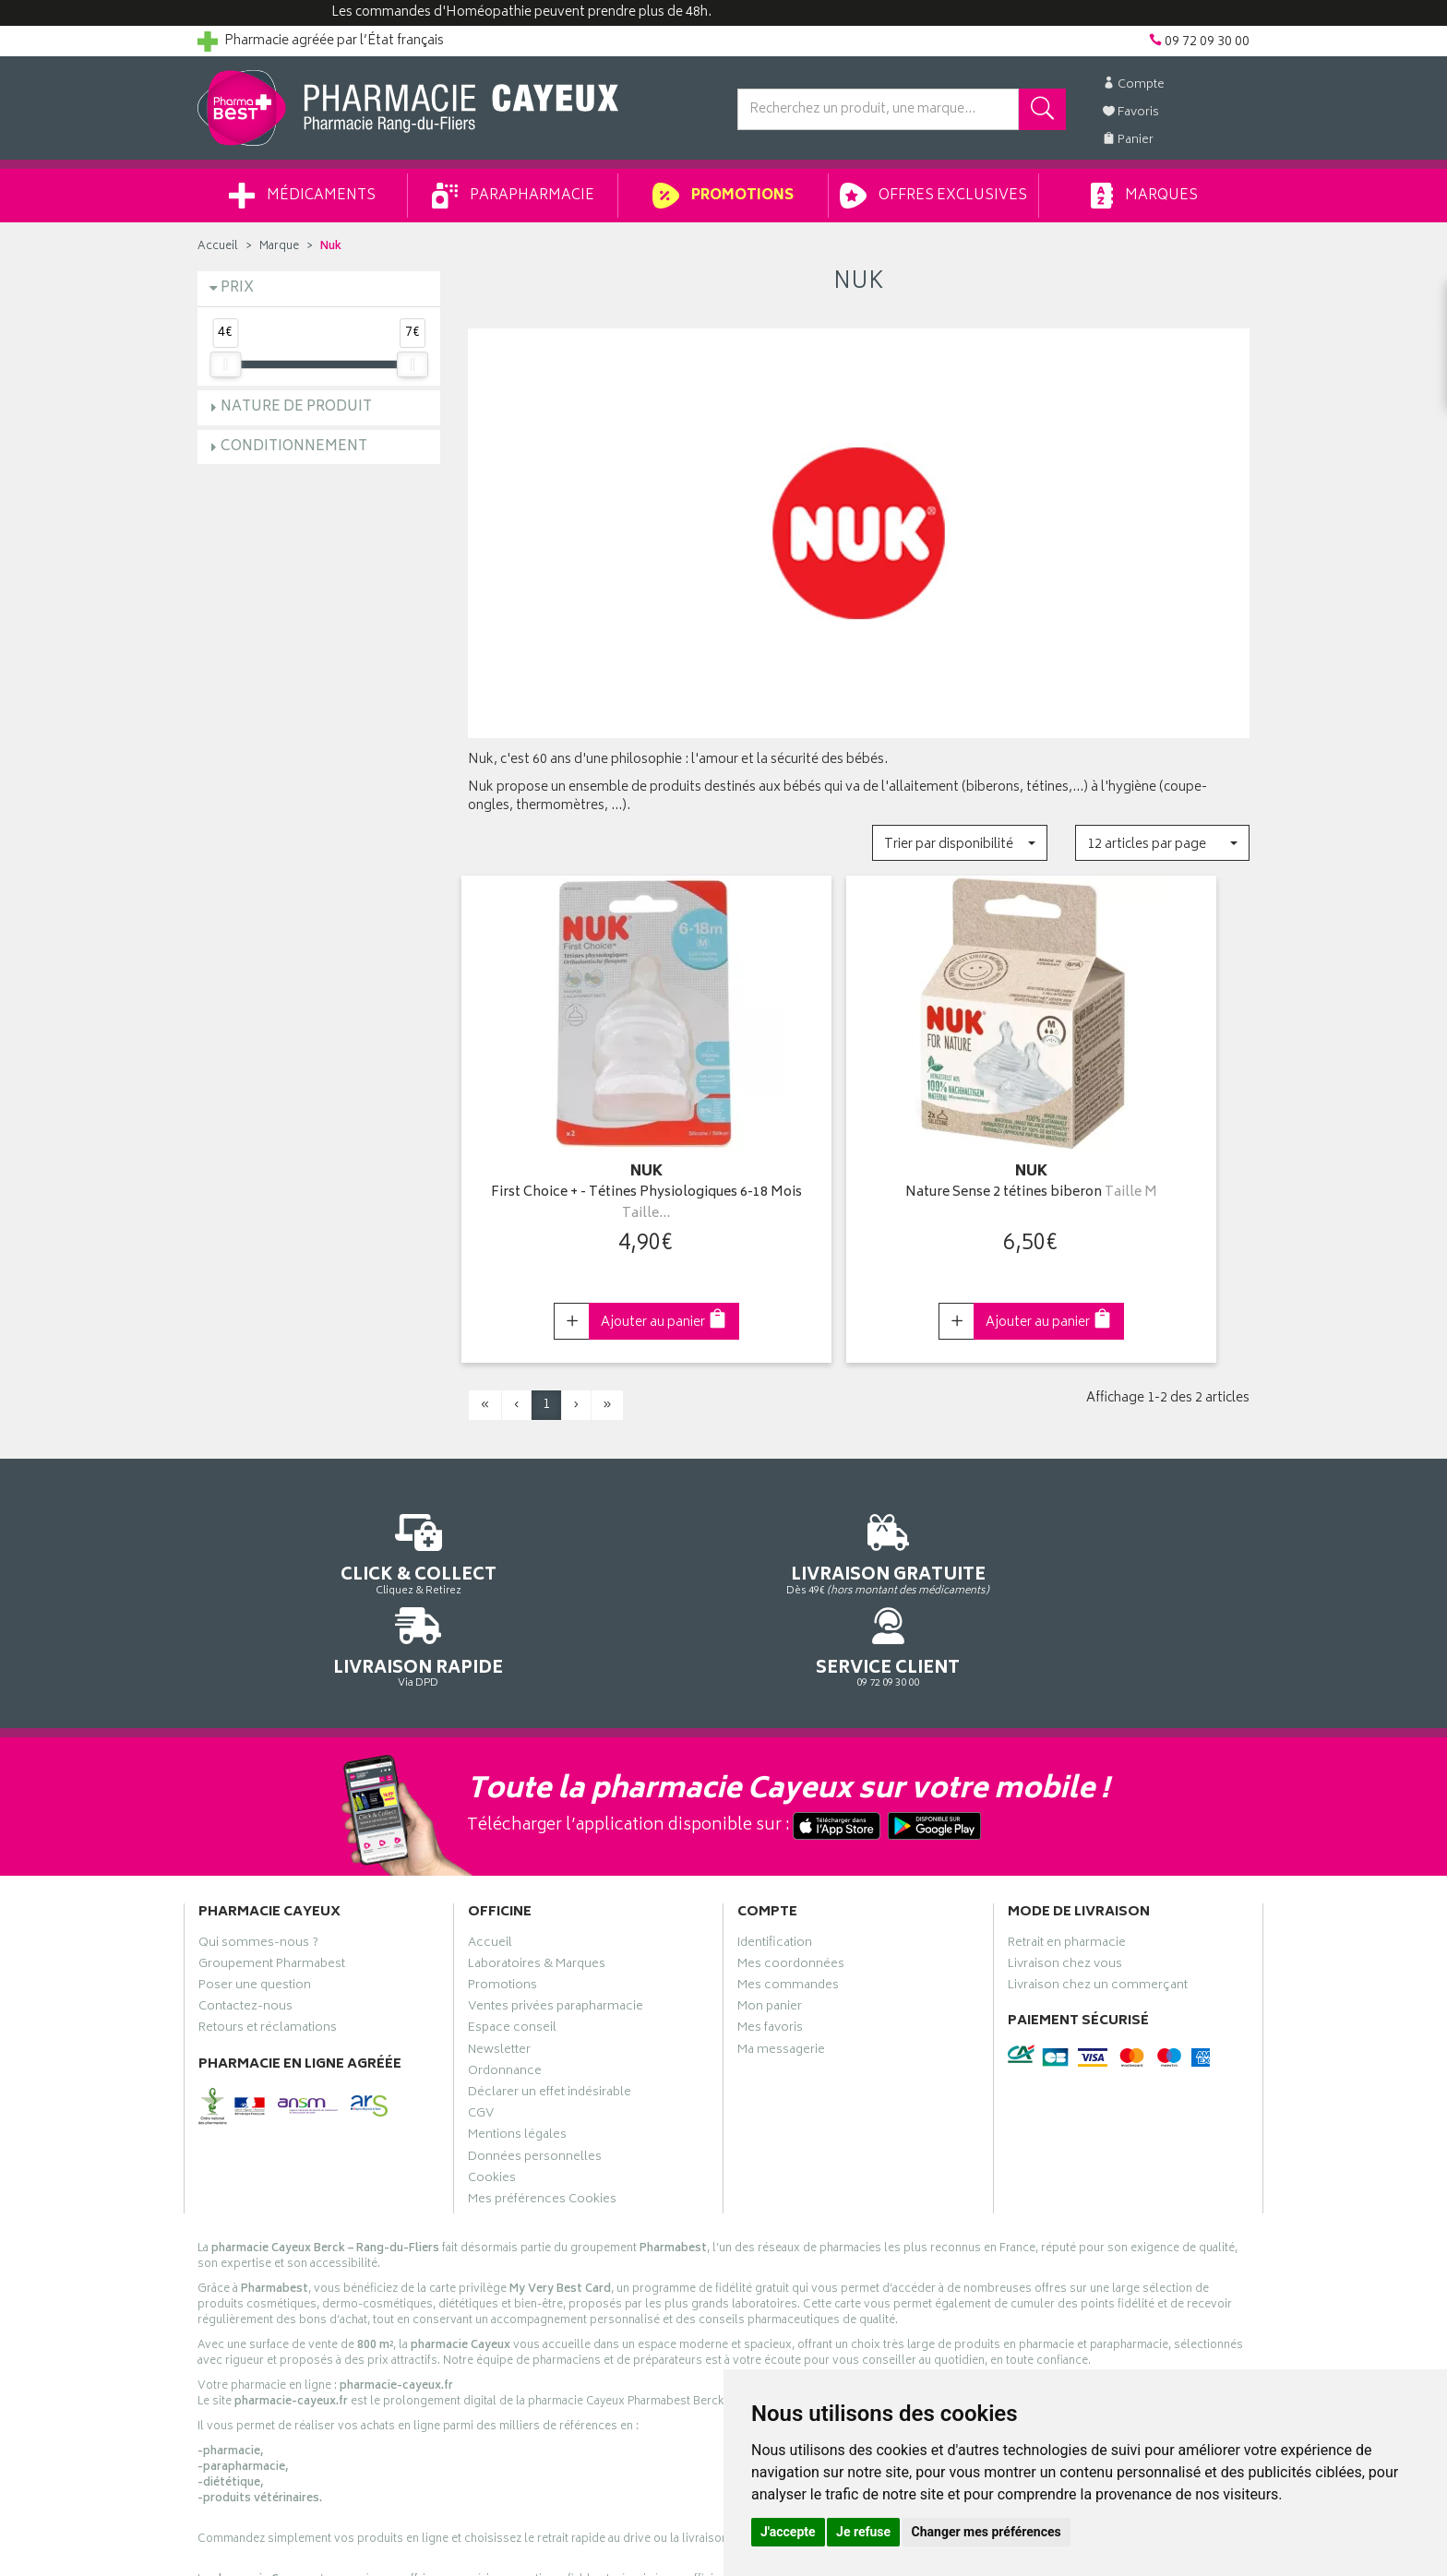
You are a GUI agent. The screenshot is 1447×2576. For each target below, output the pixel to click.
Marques (1144, 196)
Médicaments (302, 196)
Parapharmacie (513, 196)
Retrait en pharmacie (1067, 1841)
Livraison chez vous (1065, 1863)
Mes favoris (770, 1927)
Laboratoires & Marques (536, 1863)
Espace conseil (512, 1927)
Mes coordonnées (790, 1863)
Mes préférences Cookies (542, 2099)
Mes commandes (788, 1885)
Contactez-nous (245, 1906)
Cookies (492, 2077)
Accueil (217, 246)
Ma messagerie (781, 1948)
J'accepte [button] (788, 2531)
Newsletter (499, 1948)
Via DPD (858, 1522)
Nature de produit (296, 407)
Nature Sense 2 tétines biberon (858, 1171)
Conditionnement (294, 447)
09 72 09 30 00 (1129, 1522)
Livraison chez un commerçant (1098, 1885)
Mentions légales (517, 2034)
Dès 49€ (589, 1531)
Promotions (723, 196)
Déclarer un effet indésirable (549, 1992)
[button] (959, 843)
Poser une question (254, 1885)
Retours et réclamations (267, 1927)
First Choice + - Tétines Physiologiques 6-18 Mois (588, 1171)
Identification (774, 1841)
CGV (481, 2013)
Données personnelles (535, 2055)
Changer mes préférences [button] (986, 2531)
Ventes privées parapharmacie (555, 1906)
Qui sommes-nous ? (258, 1841)
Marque (279, 246)
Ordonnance (505, 1970)
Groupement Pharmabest (271, 1863)
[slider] (225, 364)
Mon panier (769, 1906)
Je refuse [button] (863, 2531)
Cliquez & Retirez (318, 1522)
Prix (237, 288)
